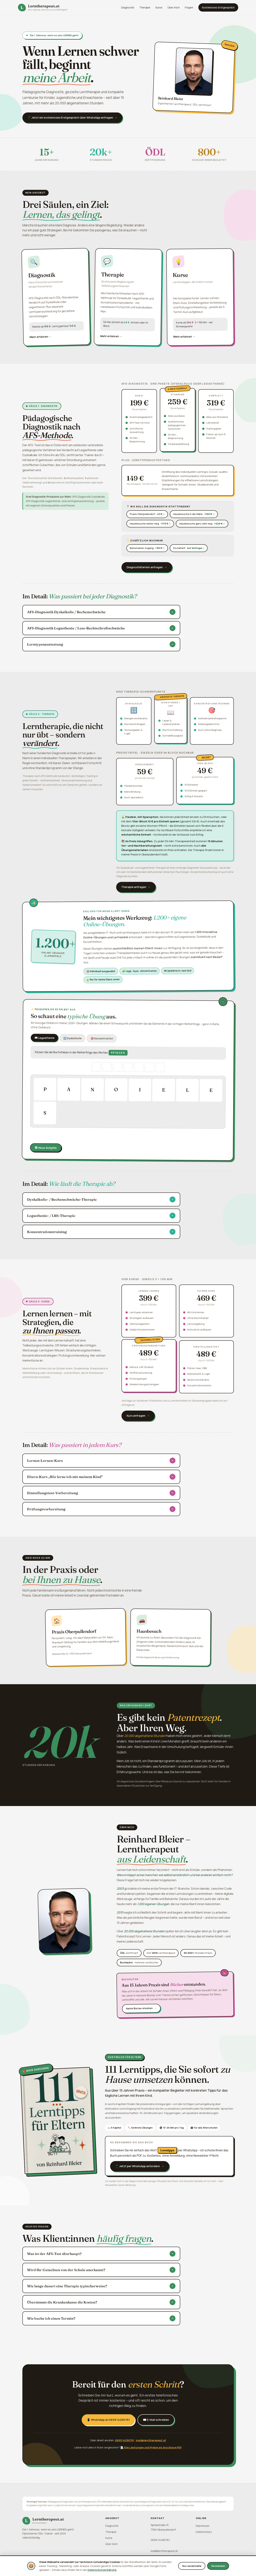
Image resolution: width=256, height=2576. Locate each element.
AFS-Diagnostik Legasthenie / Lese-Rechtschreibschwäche (101, 628)
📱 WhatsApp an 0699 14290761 (108, 2420)
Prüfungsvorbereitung (101, 1509)
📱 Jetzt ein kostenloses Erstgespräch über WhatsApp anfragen (72, 117)
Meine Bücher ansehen (141, 2008)
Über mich (174, 7)
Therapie (144, 7)
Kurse (158, 7)
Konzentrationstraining (101, 1232)
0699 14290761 (124, 2440)
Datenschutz (204, 2532)
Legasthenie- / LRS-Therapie (101, 1216)
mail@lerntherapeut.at (151, 2440)
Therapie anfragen (135, 887)
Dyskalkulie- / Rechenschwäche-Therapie (101, 1199)
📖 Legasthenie (44, 1038)
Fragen (189, 7)
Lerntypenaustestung (101, 644)
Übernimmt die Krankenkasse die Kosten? (101, 2302)
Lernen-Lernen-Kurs (101, 1460)
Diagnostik (127, 7)
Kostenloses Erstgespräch (218, 7)
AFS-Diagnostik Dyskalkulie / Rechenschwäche (101, 612)
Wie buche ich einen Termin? (101, 2318)
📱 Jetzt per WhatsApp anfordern (139, 2166)
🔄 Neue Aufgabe (46, 1147)
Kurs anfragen (138, 1416)
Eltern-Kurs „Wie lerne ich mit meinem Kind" (101, 1477)
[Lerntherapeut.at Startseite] (42, 7)
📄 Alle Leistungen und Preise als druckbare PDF (151, 2447)
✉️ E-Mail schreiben (156, 2420)
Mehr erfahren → (40, 337)
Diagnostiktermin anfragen (147, 567)
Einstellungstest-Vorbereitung (101, 1493)
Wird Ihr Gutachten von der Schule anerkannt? (101, 2270)
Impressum (202, 2525)
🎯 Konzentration (101, 1038)
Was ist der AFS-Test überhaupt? (101, 2254)
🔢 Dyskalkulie (72, 1038)
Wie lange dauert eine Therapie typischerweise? (101, 2286)
